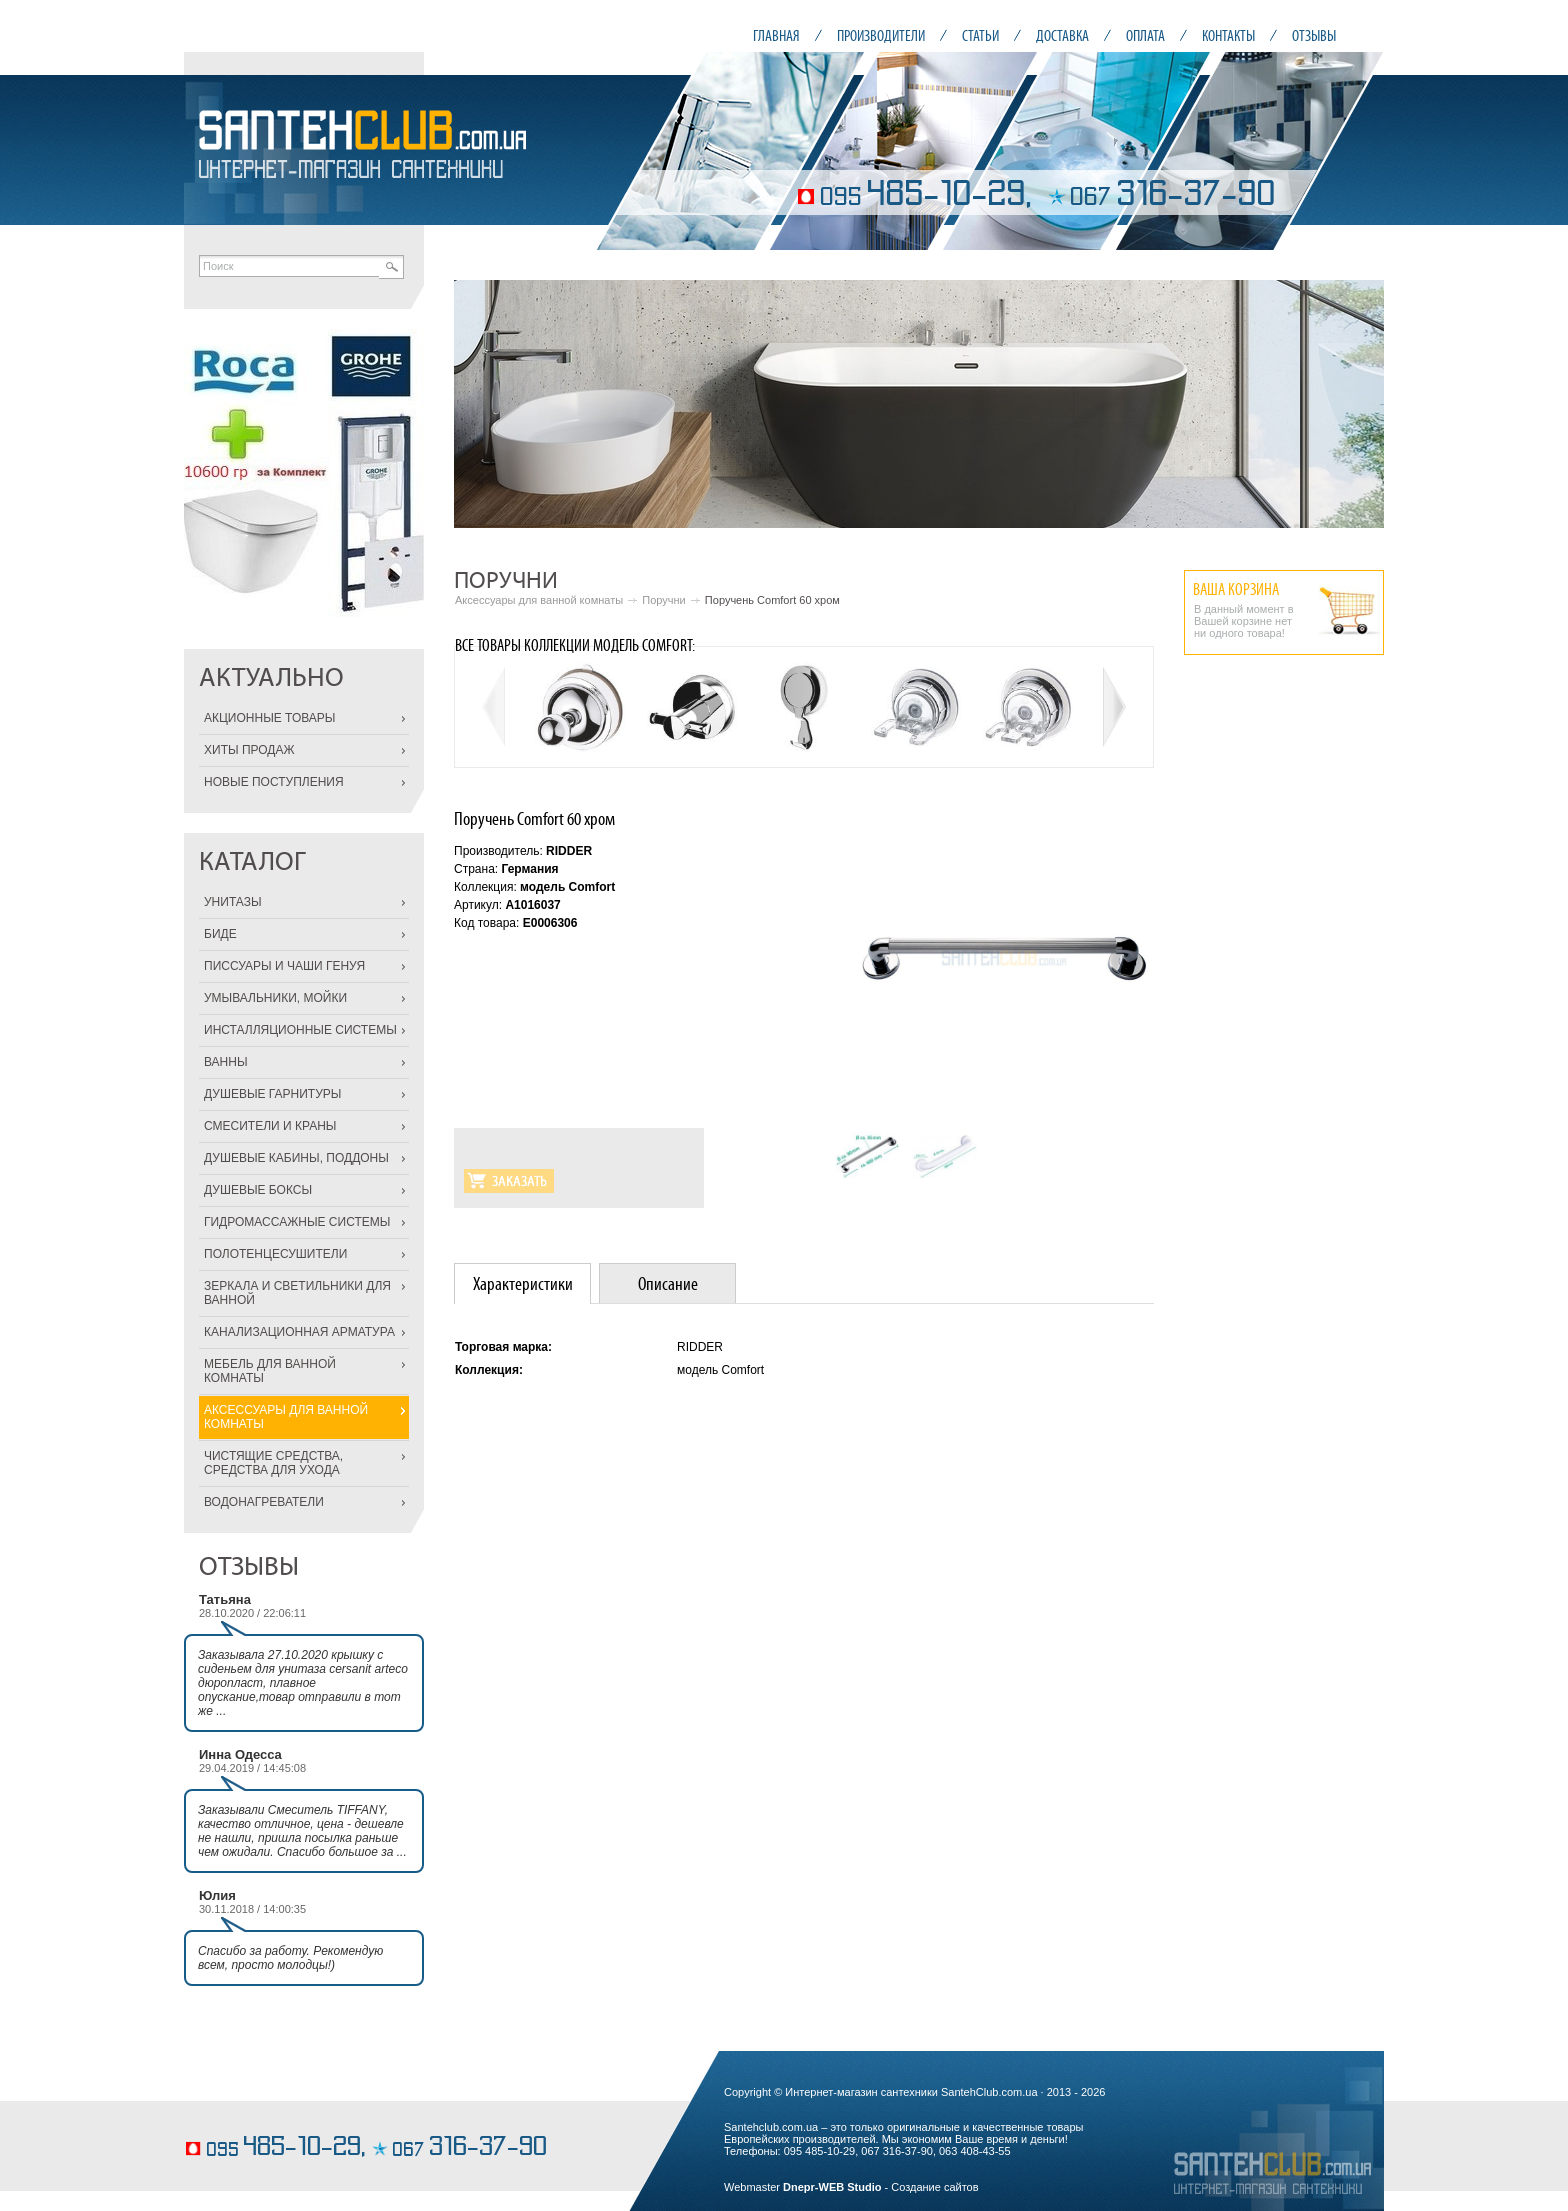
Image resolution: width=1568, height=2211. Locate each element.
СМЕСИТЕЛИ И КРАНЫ (270, 1126)
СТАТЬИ (980, 35)
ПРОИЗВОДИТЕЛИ (881, 35)
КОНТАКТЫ (1228, 35)
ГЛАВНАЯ (776, 35)
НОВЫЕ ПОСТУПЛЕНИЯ (274, 782)
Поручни (663, 600)
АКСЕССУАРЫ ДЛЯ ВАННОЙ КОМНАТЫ (286, 1417)
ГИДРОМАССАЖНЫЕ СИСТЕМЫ (297, 1222)
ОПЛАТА (1145, 35)
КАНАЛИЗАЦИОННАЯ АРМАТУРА (299, 1332)
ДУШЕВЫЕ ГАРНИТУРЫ (272, 1094)
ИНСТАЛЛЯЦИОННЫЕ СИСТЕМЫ (300, 1030)
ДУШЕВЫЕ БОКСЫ (258, 1190)
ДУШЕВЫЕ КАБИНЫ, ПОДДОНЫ (296, 1158)
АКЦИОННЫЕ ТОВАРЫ (269, 718)
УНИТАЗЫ (233, 902)
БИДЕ (220, 934)
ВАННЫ (226, 1062)
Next (1358, 404)
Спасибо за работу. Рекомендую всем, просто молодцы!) (290, 1958)
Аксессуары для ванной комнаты (539, 600)
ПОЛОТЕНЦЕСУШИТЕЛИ (275, 1254)
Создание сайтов (934, 2187)
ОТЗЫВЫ (1314, 35)
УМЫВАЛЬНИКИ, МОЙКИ (275, 998)
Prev (480, 404)
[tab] (522, 1283)
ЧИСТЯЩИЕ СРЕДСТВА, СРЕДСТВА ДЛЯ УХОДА (273, 1463)
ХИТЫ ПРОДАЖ (249, 750)
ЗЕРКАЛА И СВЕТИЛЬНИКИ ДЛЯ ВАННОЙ (297, 1293)
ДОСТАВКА (1062, 35)
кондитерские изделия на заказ (261, 2117)
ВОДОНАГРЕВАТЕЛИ (264, 1502)
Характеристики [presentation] (523, 1283)
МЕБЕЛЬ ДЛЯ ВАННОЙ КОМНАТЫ (270, 1371)
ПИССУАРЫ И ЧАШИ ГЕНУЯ (284, 966)
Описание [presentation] (668, 1283)
